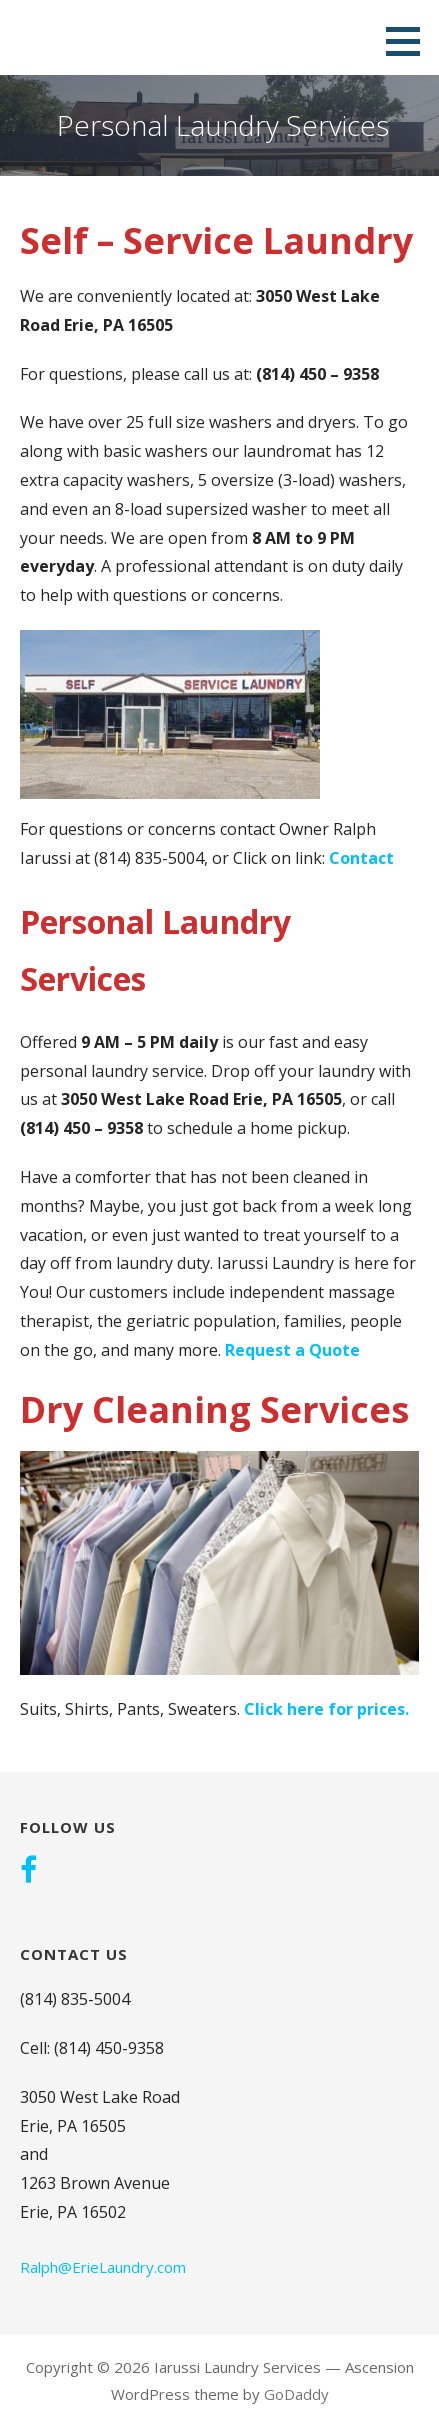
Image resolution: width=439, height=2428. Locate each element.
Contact (361, 858)
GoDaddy (296, 2394)
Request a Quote (292, 1350)
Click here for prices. (326, 1709)
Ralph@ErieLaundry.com (103, 2267)
